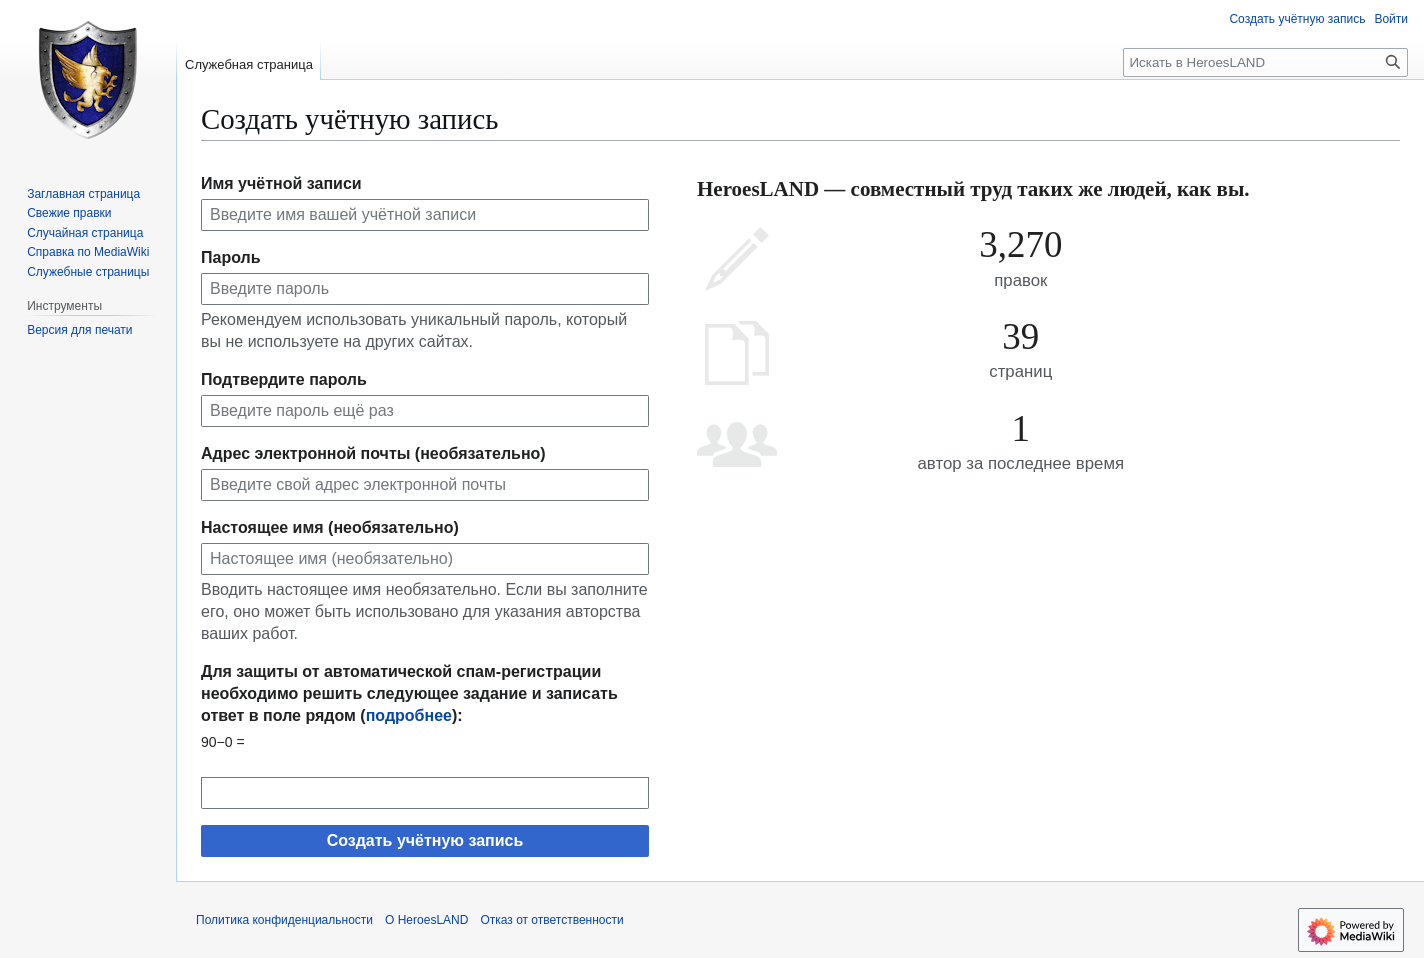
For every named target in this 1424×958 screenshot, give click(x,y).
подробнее (409, 715)
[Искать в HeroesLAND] (1265, 62)
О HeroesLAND (426, 920)
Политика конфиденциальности (284, 920)
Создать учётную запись (425, 840)
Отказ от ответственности (551, 920)
